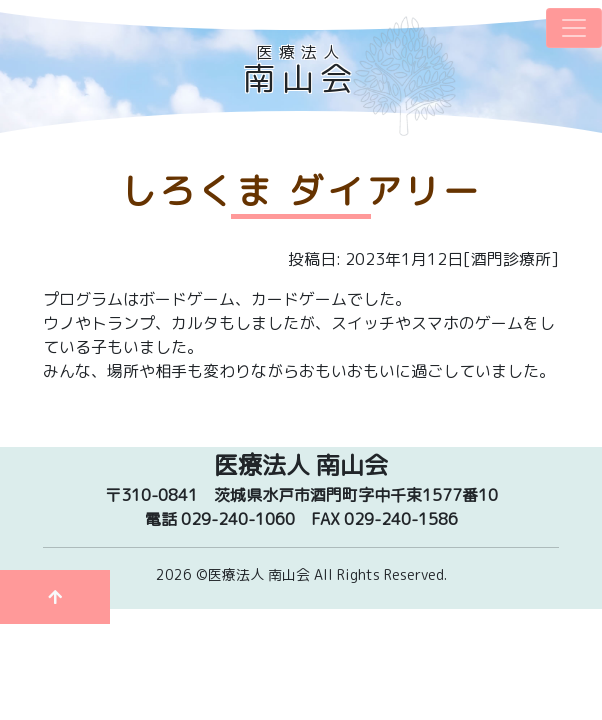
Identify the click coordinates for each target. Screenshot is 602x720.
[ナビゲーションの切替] (574, 28)
